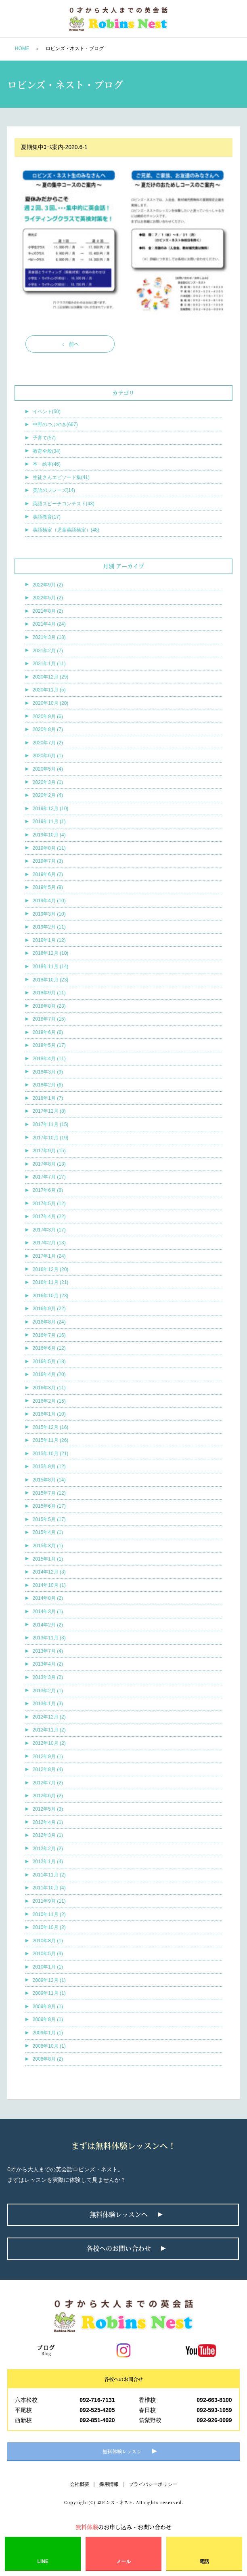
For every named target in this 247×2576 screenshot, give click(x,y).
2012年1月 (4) (48, 1861)
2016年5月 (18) (49, 1361)
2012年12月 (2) (49, 1717)
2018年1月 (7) (48, 1098)
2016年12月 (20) (51, 1269)
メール (123, 2561)
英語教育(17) (47, 517)
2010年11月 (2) (49, 1914)
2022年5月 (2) (48, 598)
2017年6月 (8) (48, 1190)
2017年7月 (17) (49, 1177)
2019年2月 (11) (49, 927)
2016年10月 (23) (51, 1296)
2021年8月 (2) (48, 611)
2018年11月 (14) (51, 966)
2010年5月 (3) (48, 1953)
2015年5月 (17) (49, 1519)
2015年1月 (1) (48, 1559)
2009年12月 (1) (49, 1980)
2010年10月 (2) (49, 1927)
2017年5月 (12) (49, 1203)
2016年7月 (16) (49, 1335)
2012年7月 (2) (48, 1783)
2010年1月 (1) (48, 1967)
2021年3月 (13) (49, 637)
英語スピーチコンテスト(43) (63, 503)
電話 (204, 2561)
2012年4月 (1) (48, 1822)
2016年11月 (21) (51, 1282)
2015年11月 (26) (51, 1440)
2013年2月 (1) (48, 1691)
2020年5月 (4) (48, 769)
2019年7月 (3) (48, 861)
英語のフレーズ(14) (54, 490)
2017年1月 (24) (49, 1256)
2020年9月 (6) (48, 716)
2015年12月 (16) (51, 1427)
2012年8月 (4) (48, 1769)
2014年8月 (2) (48, 1598)
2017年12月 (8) (49, 1111)
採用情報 (109, 2484)
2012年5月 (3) (48, 1809)
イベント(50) (47, 411)
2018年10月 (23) (51, 980)
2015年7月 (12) (49, 1493)
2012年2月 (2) (48, 1848)
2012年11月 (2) (49, 1730)
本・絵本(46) (47, 464)
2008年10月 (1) (49, 2046)
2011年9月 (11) (49, 1901)
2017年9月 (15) (49, 1151)
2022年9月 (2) (48, 585)
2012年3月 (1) (48, 1835)
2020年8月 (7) (48, 729)
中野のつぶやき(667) (55, 424)
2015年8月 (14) (49, 1480)
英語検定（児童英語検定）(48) (66, 530)
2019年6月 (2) (48, 874)
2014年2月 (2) (48, 1625)
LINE (43, 2561)
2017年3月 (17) (49, 1230)
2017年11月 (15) (51, 1124)
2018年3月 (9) (48, 1072)
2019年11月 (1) (49, 821)
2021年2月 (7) (48, 650)
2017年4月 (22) (49, 1216)
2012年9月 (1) (48, 1756)
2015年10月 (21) (51, 1453)
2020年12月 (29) (51, 677)
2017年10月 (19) (51, 1138)
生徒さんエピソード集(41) (61, 477)
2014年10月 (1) (49, 1585)
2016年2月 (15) (49, 1401)
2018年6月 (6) (48, 1032)
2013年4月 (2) (48, 1664)
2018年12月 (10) (51, 953)
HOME (22, 48)
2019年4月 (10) (49, 900)
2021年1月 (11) (49, 663)
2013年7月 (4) (48, 1651)
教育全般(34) (47, 451)
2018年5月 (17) (49, 1045)
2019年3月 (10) (49, 914)
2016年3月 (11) (49, 1388)
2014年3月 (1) (48, 1611)
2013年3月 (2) (48, 1677)
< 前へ (70, 343)
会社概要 (79, 2484)
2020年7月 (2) (48, 743)
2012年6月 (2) (48, 1796)
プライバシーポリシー (153, 2484)
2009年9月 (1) (48, 2006)
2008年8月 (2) (48, 2059)
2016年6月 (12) (49, 1348)
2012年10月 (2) (49, 1743)
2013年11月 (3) (49, 1638)
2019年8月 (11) (49, 848)
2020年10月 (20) (51, 703)
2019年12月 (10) (51, 808)
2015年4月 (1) (48, 1532)
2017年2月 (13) (49, 1243)
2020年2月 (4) (48, 795)
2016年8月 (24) (49, 1322)
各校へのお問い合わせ (118, 2248)
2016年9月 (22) (49, 1308)
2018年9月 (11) (49, 993)
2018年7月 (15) (49, 1019)
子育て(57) (44, 438)
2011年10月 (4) (49, 1888)
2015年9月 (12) (49, 1466)
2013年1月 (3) (48, 1703)
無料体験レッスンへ (119, 2214)
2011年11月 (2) (49, 1875)
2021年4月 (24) (49, 624)
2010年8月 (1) (48, 1941)
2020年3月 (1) (48, 782)
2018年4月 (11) (49, 1058)
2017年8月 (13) (49, 1164)
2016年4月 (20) (49, 1374)
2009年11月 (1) (49, 1993)
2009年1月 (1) (48, 2033)
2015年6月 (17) (49, 1506)
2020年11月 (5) (49, 690)
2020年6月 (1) (48, 756)
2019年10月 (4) (49, 835)
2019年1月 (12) (49, 940)
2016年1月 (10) (49, 1414)
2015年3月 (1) (48, 1546)
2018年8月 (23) (49, 1006)
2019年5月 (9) (48, 887)
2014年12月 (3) (49, 1572)
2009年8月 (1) (48, 2019)
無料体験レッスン (122, 2451)
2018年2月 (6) (48, 1085)
